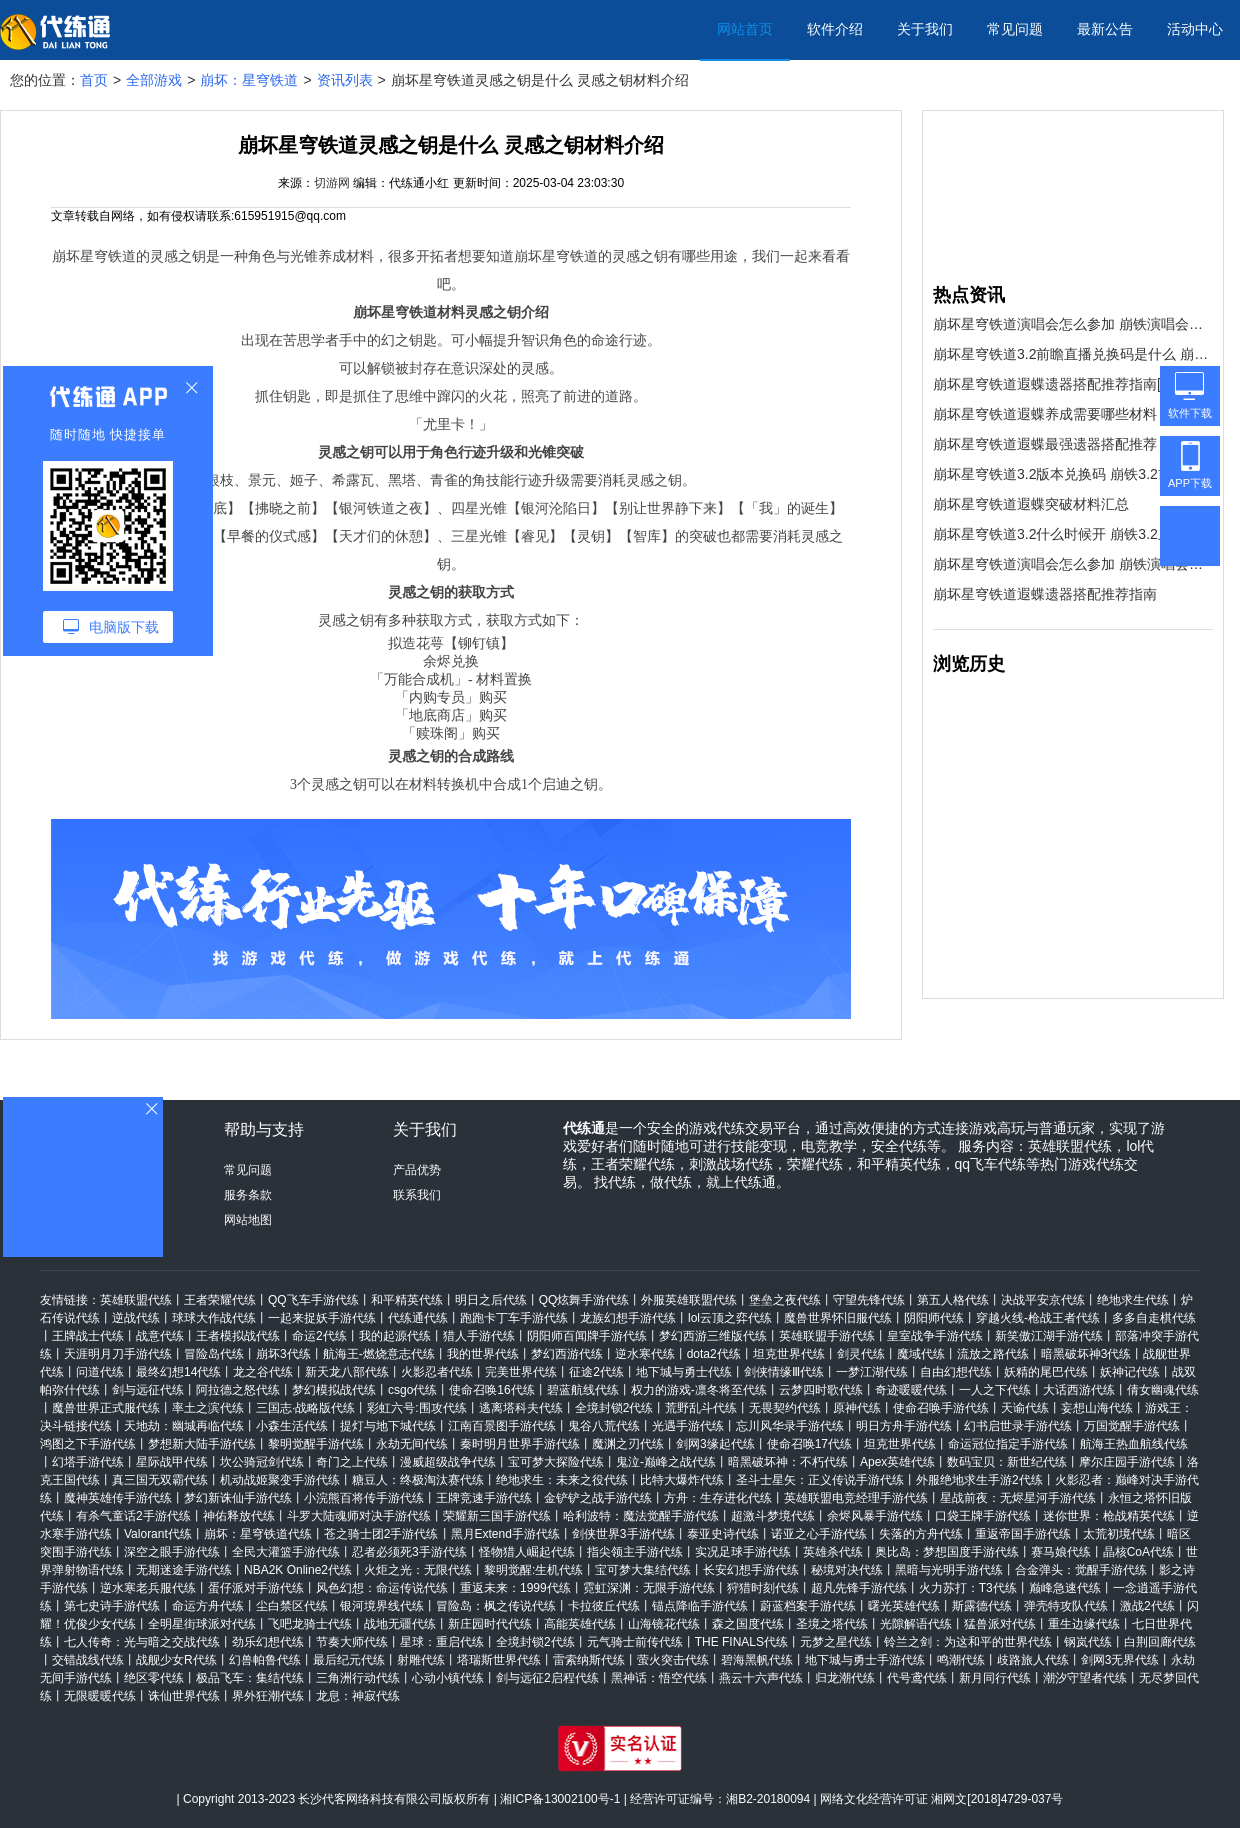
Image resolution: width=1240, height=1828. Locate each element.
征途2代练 (596, 1372)
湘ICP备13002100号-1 (560, 1799)
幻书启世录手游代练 (1018, 1426)
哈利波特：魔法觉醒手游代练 (641, 1516)
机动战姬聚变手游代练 (280, 1480)
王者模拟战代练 (238, 1336)
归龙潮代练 (845, 1678)
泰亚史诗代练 (723, 1534)
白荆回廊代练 (1160, 1642)
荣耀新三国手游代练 (497, 1516)
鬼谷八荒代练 (604, 1426)
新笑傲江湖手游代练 (1049, 1336)
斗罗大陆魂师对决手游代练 (359, 1516)
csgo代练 (412, 1390)
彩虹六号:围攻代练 (416, 1408)
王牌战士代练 (88, 1336)
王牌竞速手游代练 (484, 1498)
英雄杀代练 (833, 1552)
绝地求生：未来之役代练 (562, 1480)
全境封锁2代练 (614, 1408)
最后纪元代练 (349, 1660)
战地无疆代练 (400, 1624)
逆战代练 (136, 1318)
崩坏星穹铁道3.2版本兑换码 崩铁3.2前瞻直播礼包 (1073, 474)
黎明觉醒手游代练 (316, 1444)
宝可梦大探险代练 (556, 1462)
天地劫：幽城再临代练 (184, 1426)
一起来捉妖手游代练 (322, 1318)
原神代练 (857, 1408)
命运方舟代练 (208, 1606)
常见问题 (1015, 29)
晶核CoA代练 (1138, 1552)
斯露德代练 (982, 1606)
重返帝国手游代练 (1023, 1534)
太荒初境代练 (1119, 1534)
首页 (94, 80)
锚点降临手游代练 (700, 1606)
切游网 (332, 183)
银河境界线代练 (382, 1606)
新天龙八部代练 (347, 1372)
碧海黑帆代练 (757, 1660)
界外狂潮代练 (268, 1696)
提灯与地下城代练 (388, 1426)
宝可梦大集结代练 (643, 1570)
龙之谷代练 (263, 1372)
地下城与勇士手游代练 (865, 1660)
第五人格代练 (953, 1300)
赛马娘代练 (1061, 1552)
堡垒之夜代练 (785, 1300)
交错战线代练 (88, 1660)
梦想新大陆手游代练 (202, 1444)
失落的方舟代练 (921, 1534)
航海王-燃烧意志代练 (379, 1354)
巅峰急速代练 (1065, 1588)
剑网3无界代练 (1120, 1660)
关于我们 (925, 29)
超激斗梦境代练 (773, 1516)
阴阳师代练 (934, 1318)
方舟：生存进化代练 (718, 1498)
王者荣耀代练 (220, 1300)
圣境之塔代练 (832, 1624)
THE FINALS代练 (741, 1642)
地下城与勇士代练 (684, 1372)
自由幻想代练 (956, 1372)
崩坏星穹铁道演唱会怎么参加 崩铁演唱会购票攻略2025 (1073, 324)
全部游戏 (154, 80)
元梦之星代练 (836, 1642)
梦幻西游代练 (567, 1354)
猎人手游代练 (479, 1336)
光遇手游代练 (688, 1426)
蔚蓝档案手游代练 (808, 1606)
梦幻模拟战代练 (334, 1390)
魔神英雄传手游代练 (118, 1498)
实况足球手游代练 (743, 1552)
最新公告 (1105, 29)
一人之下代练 (995, 1390)
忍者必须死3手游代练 (409, 1552)
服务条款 (248, 1195)
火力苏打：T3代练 (968, 1588)
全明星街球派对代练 (202, 1624)
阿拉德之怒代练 (238, 1390)
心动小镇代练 (448, 1678)
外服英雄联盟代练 (689, 1300)
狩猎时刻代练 (763, 1588)
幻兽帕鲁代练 (265, 1660)
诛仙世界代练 (184, 1696)
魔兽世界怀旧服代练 (838, 1318)
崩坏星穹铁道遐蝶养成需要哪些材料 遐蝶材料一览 (1073, 414)
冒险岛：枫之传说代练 (496, 1606)
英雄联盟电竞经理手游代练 (856, 1498)
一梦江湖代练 (872, 1372)
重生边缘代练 (1084, 1624)
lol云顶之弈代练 (730, 1318)
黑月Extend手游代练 (505, 1534)
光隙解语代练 (916, 1624)
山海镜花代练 (664, 1624)
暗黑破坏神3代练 (1086, 1354)
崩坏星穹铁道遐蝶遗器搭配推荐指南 (1045, 594)
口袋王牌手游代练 (983, 1516)
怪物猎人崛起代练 (527, 1552)
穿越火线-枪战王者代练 (1038, 1318)
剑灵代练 (861, 1354)
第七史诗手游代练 (112, 1606)
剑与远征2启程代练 (547, 1678)
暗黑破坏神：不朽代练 (788, 1462)
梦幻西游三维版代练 (713, 1336)
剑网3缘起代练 (715, 1444)
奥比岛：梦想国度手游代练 (947, 1552)
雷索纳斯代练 (589, 1660)
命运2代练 (319, 1336)
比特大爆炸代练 (682, 1480)
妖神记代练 (1130, 1372)
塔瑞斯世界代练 (499, 1660)
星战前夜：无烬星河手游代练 (1018, 1498)
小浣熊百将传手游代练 (364, 1498)
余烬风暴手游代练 (875, 1516)
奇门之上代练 (352, 1462)
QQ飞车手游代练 (313, 1300)
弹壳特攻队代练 (1066, 1606)
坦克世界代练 (789, 1354)
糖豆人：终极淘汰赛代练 (418, 1480)
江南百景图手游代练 (502, 1426)
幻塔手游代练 (88, 1462)
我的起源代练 (395, 1336)
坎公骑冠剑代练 (262, 1462)
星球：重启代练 (442, 1642)
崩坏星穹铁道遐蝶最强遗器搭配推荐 (1045, 444)
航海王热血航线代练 (1134, 1444)
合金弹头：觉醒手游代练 (1081, 1570)
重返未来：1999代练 (515, 1588)
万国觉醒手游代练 (1132, 1426)
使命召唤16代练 (491, 1390)
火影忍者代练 (437, 1372)
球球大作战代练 (214, 1318)
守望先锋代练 (869, 1300)
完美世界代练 (521, 1372)
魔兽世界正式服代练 (106, 1408)
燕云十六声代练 (761, 1678)
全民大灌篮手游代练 (286, 1552)
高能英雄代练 (580, 1624)
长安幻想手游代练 (751, 1570)
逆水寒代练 (645, 1354)
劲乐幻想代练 (268, 1642)
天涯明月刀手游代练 (118, 1354)
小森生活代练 (292, 1426)
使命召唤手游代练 (941, 1408)
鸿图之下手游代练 (88, 1444)
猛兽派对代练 (1000, 1624)
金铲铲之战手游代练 (598, 1498)
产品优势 (417, 1170)
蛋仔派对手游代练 (256, 1588)
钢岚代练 (1088, 1642)
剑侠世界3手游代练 (623, 1534)
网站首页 (745, 29)
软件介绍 (835, 29)
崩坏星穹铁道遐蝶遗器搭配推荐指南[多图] (1063, 384)
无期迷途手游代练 (184, 1570)
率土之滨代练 (208, 1408)
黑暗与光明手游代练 (949, 1570)
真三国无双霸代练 (160, 1480)
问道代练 (100, 1372)
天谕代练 (1025, 1408)
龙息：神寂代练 (358, 1696)
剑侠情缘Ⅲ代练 (784, 1372)
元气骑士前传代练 (635, 1642)
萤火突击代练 (673, 1660)
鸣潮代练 (961, 1660)
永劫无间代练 (412, 1444)
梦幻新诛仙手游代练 (238, 1498)
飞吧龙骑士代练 (310, 1624)
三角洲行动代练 (358, 1678)
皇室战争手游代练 (935, 1336)
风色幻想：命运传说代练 (382, 1588)
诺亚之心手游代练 (819, 1534)
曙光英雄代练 (904, 1606)
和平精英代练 (407, 1300)
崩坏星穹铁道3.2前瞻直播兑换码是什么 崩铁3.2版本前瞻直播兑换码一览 (1073, 354)
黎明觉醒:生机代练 (533, 1570)
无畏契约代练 (785, 1408)
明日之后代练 (491, 1300)
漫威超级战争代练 (448, 1462)
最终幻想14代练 (178, 1372)
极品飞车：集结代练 (250, 1678)
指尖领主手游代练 (635, 1552)
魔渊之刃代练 (628, 1444)
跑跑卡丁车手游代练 (514, 1318)
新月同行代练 (995, 1678)
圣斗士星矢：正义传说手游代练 (820, 1480)
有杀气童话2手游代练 (133, 1516)
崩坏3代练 (283, 1354)
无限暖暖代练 (100, 1696)
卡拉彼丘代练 (604, 1606)
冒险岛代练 (214, 1354)
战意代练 (160, 1336)
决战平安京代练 (1043, 1300)
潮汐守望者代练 (1085, 1678)
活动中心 (1195, 29)
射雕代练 (421, 1660)
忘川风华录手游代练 (790, 1426)
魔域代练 (921, 1354)
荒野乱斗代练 (701, 1408)
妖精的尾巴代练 (1046, 1372)
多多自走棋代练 (1154, 1318)
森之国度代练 (748, 1624)
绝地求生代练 (1133, 1300)
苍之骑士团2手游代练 (381, 1534)
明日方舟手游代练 (904, 1426)
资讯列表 (345, 80)
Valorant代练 (158, 1534)
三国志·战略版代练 (305, 1408)
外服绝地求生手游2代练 (979, 1480)
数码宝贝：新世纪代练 (1007, 1462)
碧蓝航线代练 (583, 1390)
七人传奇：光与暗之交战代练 (142, 1642)
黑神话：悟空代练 (659, 1678)
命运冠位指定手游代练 (1008, 1444)
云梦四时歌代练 (821, 1390)
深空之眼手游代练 (172, 1552)
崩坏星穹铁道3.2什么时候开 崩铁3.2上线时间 (1073, 534)
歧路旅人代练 (1033, 1660)
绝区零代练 (154, 1678)
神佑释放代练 (239, 1516)
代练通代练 (418, 1318)
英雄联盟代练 (136, 1300)
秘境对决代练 (847, 1570)
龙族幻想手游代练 (628, 1318)
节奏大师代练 (352, 1642)
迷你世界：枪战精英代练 (1109, 1516)
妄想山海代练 (1097, 1408)
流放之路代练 (993, 1354)
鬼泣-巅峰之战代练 (666, 1462)
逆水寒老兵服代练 (148, 1588)
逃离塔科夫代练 (521, 1408)
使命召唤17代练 (809, 1444)
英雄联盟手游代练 (827, 1336)
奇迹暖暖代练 (911, 1390)
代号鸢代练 (917, 1678)
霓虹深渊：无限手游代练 (649, 1588)
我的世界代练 (483, 1354)
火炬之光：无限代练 (418, 1570)
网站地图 (248, 1220)
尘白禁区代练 (292, 1606)
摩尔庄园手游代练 (1127, 1462)
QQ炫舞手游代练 (584, 1300)
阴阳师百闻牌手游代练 (587, 1336)
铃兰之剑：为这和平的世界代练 (968, 1642)
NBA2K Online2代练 (298, 1570)
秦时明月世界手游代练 (520, 1444)
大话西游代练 (1079, 1390)
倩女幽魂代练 (1163, 1390)
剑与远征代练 (148, 1390)
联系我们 (417, 1195)
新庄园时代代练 (490, 1624)
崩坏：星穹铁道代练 (258, 1534)
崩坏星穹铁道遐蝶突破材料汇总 (1031, 504)
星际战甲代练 (172, 1462)
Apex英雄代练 (897, 1462)
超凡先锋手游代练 (859, 1588)
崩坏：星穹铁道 (249, 80)
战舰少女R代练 (176, 1660)
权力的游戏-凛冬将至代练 (699, 1390)
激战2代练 (1147, 1606)
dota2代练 (714, 1354)
